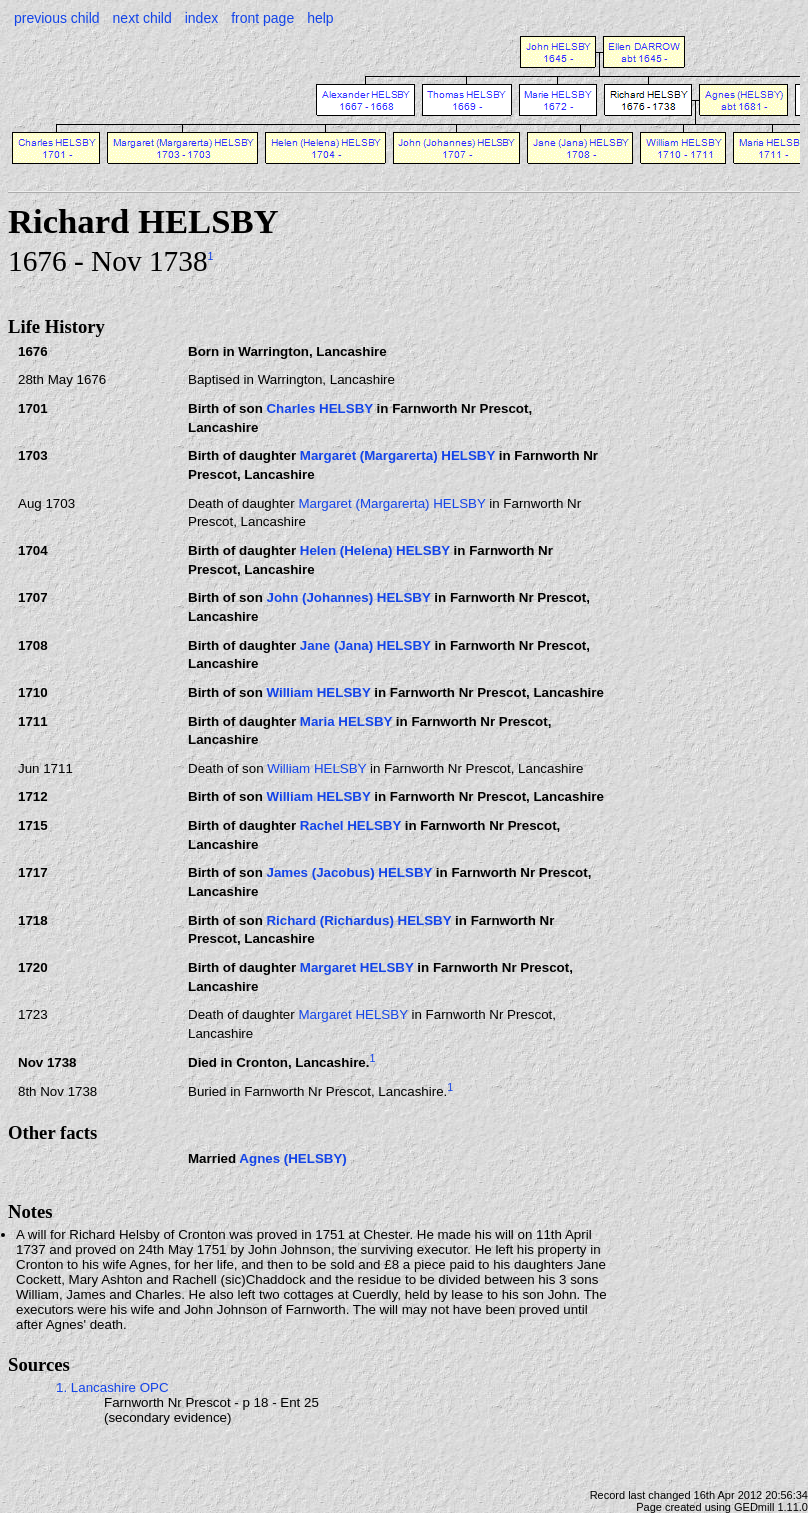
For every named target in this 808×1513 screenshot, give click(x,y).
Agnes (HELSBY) (292, 1158)
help (320, 18)
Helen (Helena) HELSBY (375, 550)
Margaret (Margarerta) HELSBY (397, 455)
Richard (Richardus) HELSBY (358, 920)
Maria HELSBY (346, 721)
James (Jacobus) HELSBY (349, 872)
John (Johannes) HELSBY (348, 597)
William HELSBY (318, 692)
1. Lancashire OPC (112, 1387)
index (201, 18)
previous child (57, 18)
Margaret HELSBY (357, 967)
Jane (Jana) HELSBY (365, 645)
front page (262, 18)
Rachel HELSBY (350, 825)
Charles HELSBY (319, 408)
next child (142, 18)
